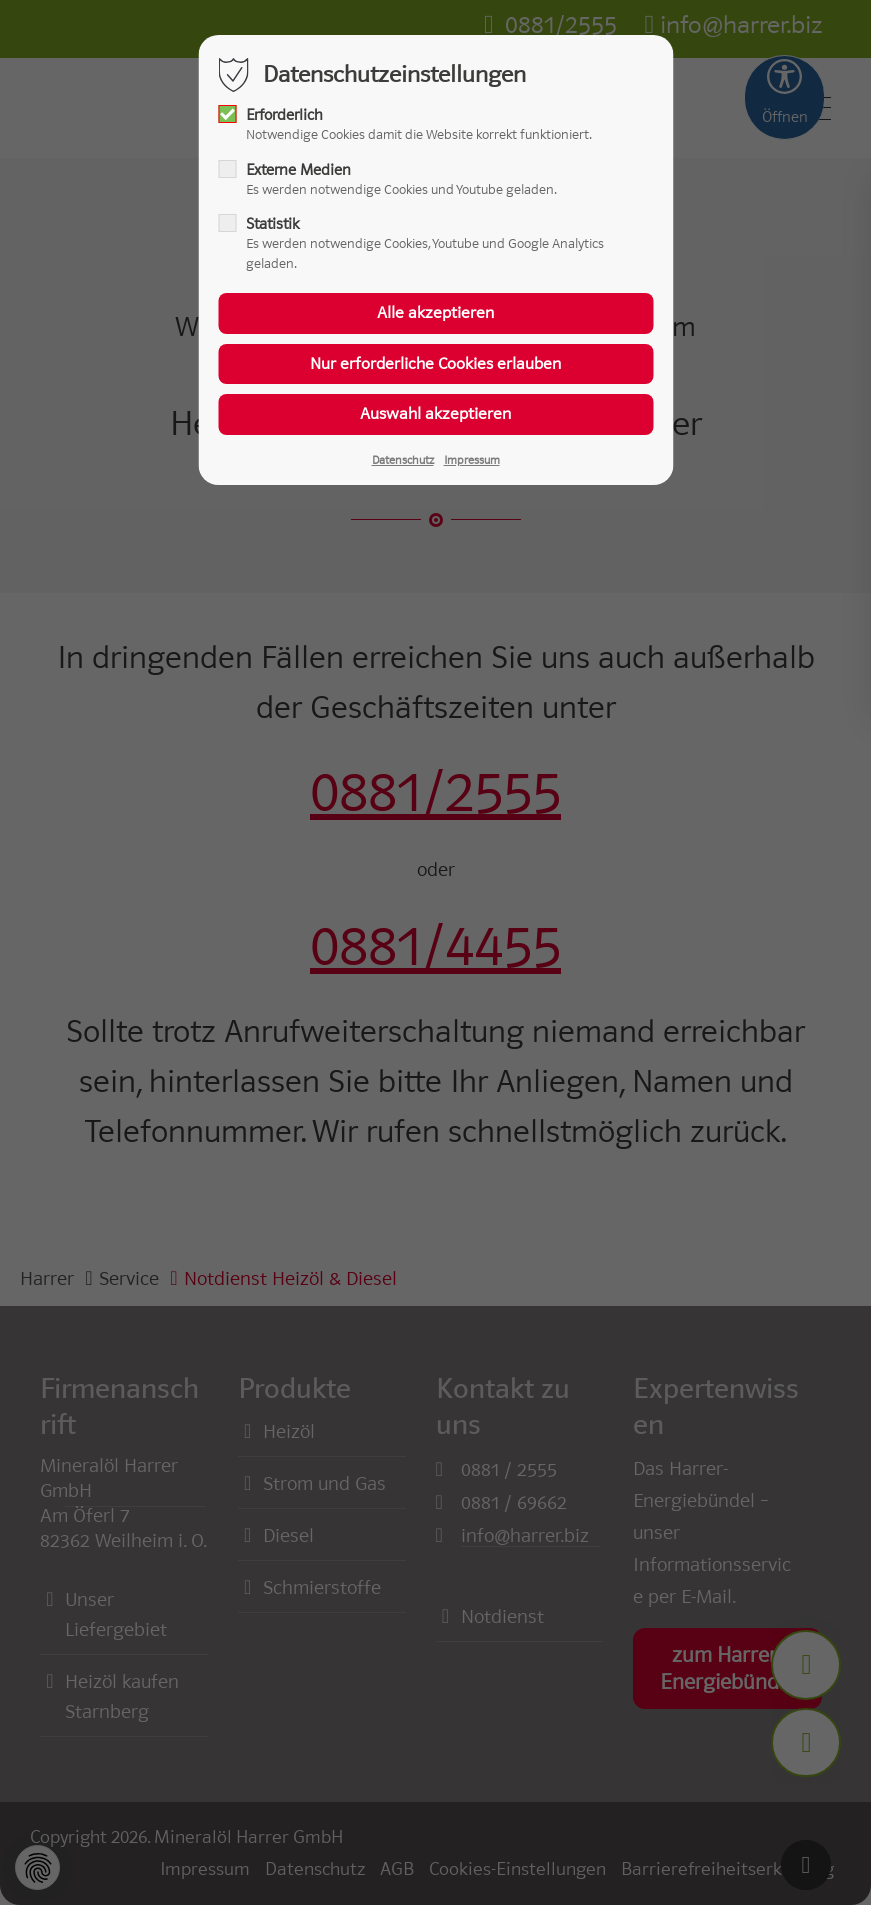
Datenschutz (403, 460)
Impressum (472, 460)
